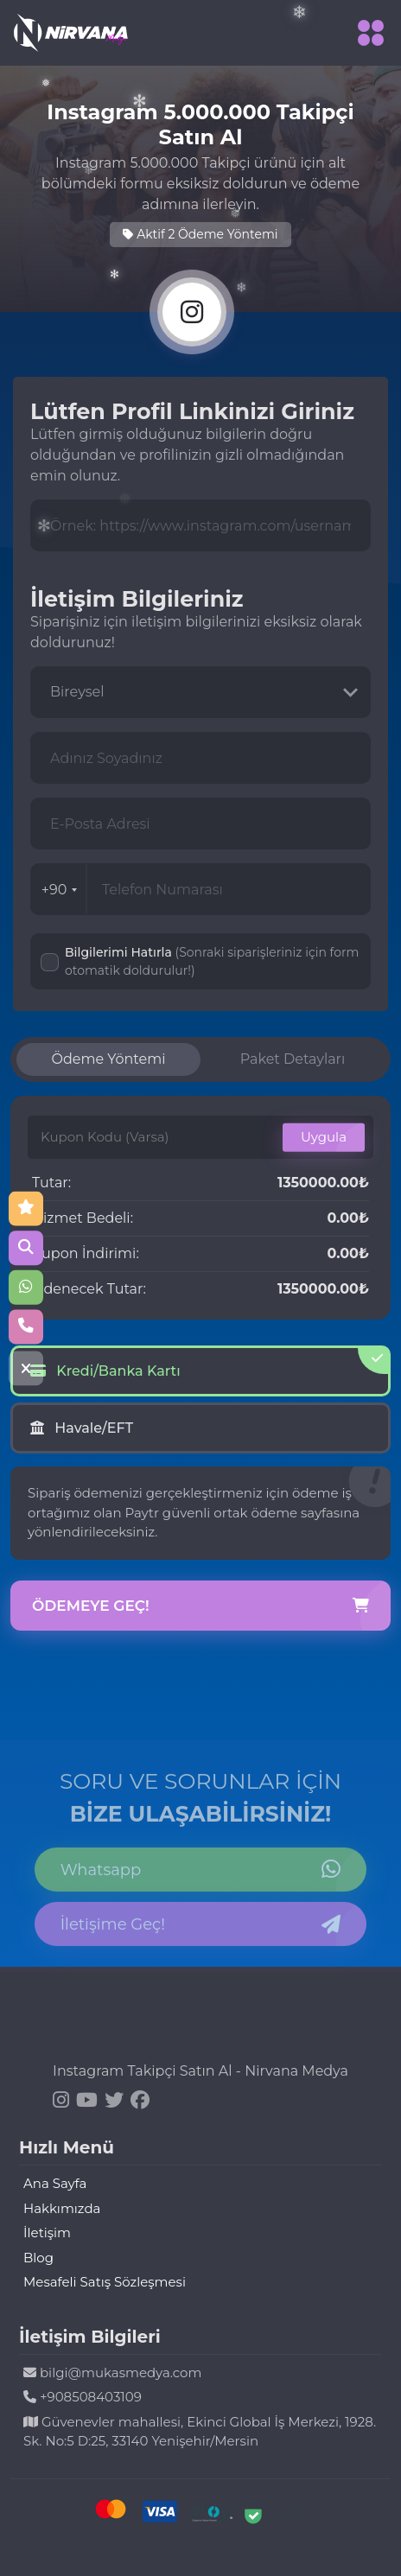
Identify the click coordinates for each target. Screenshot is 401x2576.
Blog (38, 2257)
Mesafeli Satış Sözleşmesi (104, 2282)
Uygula (324, 1137)
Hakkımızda (61, 2208)
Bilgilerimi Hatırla (212, 961)
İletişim (47, 2232)
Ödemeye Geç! (200, 1606)
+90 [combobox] (59, 889)
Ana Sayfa (54, 2183)
